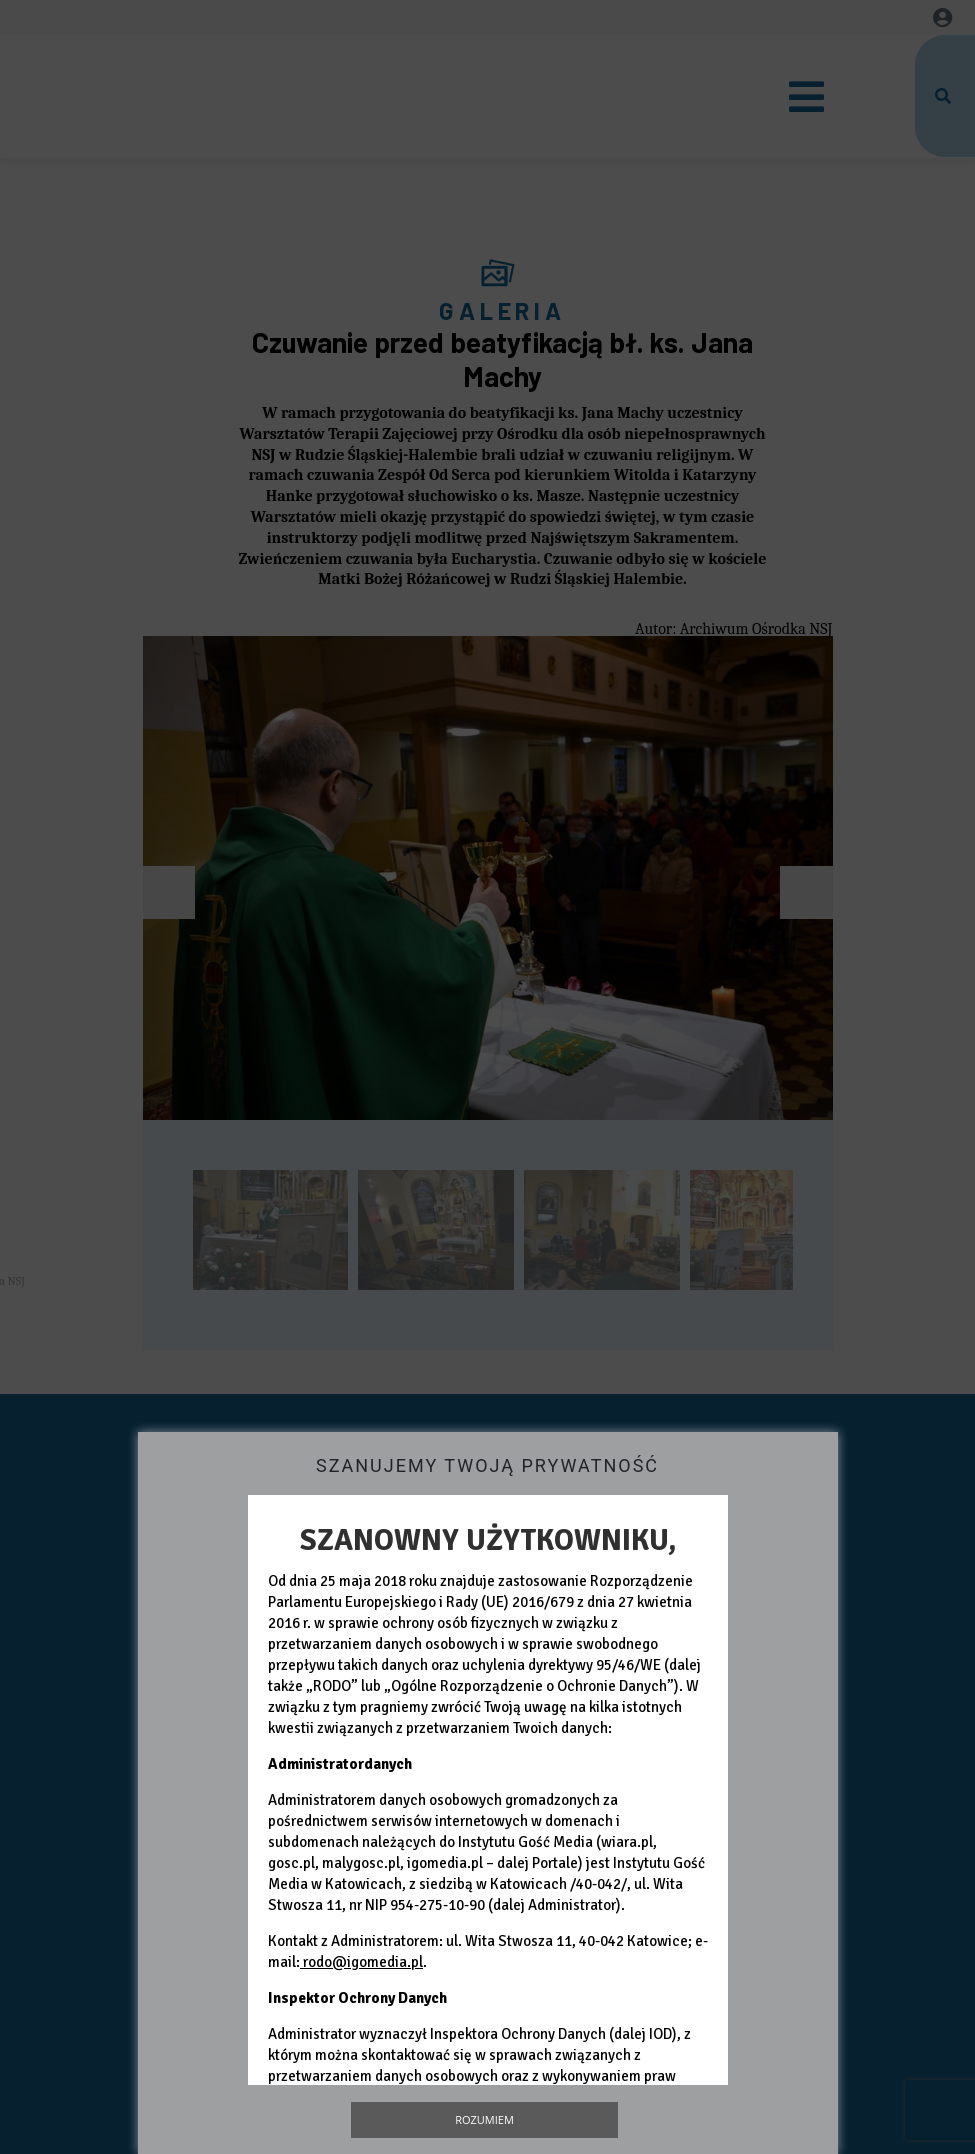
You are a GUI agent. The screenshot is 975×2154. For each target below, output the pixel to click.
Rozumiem (484, 2119)
